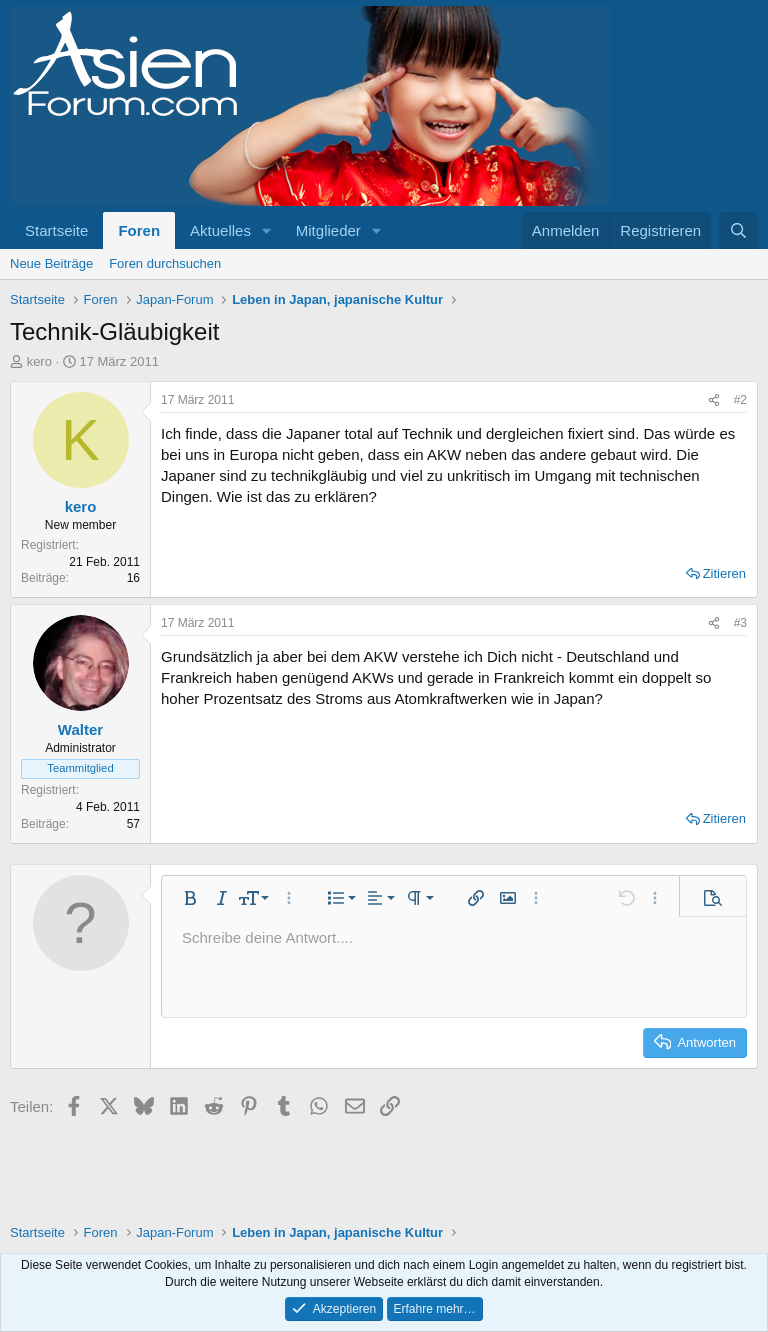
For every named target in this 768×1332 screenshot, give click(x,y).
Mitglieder (328, 230)
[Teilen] (714, 400)
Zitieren (724, 573)
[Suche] (738, 230)
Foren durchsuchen (165, 263)
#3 (740, 623)
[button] (267, 230)
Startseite (56, 230)
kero (39, 361)
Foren (139, 230)
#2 (740, 400)
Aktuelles (220, 230)
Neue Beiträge (51, 263)
